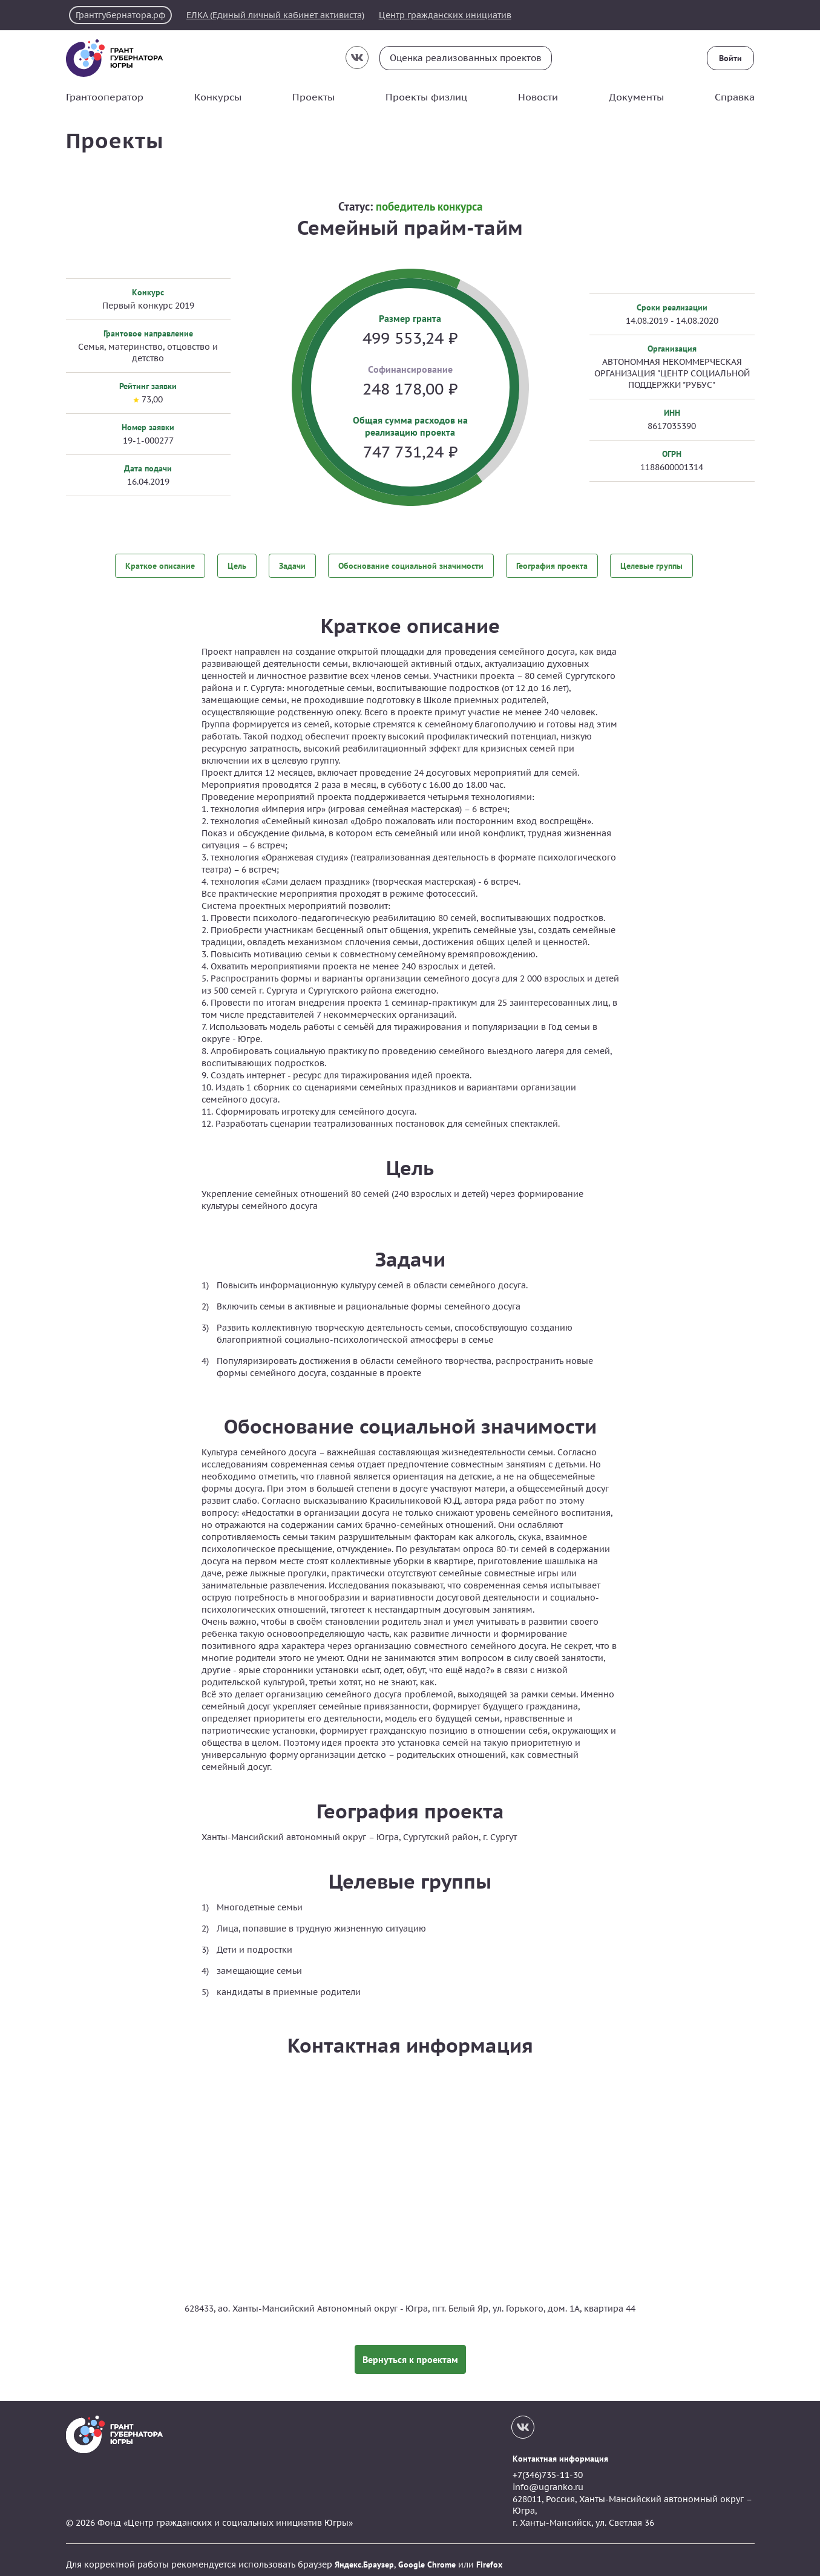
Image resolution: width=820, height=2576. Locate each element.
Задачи (292, 564)
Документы (636, 97)
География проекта (552, 564)
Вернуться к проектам (410, 2350)
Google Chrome (427, 2555)
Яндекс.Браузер (364, 2555)
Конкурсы (217, 97)
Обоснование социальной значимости (411, 564)
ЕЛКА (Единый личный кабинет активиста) (288, 15)
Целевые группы (651, 564)
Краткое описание (160, 564)
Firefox (489, 2555)
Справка (735, 97)
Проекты (313, 97)
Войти (731, 58)
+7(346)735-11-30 (548, 2465)
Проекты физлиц (426, 97)
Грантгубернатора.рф (123, 15)
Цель (237, 564)
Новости (538, 97)
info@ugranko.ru (548, 2477)
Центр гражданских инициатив (467, 15)
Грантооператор (104, 97)
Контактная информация (560, 2448)
